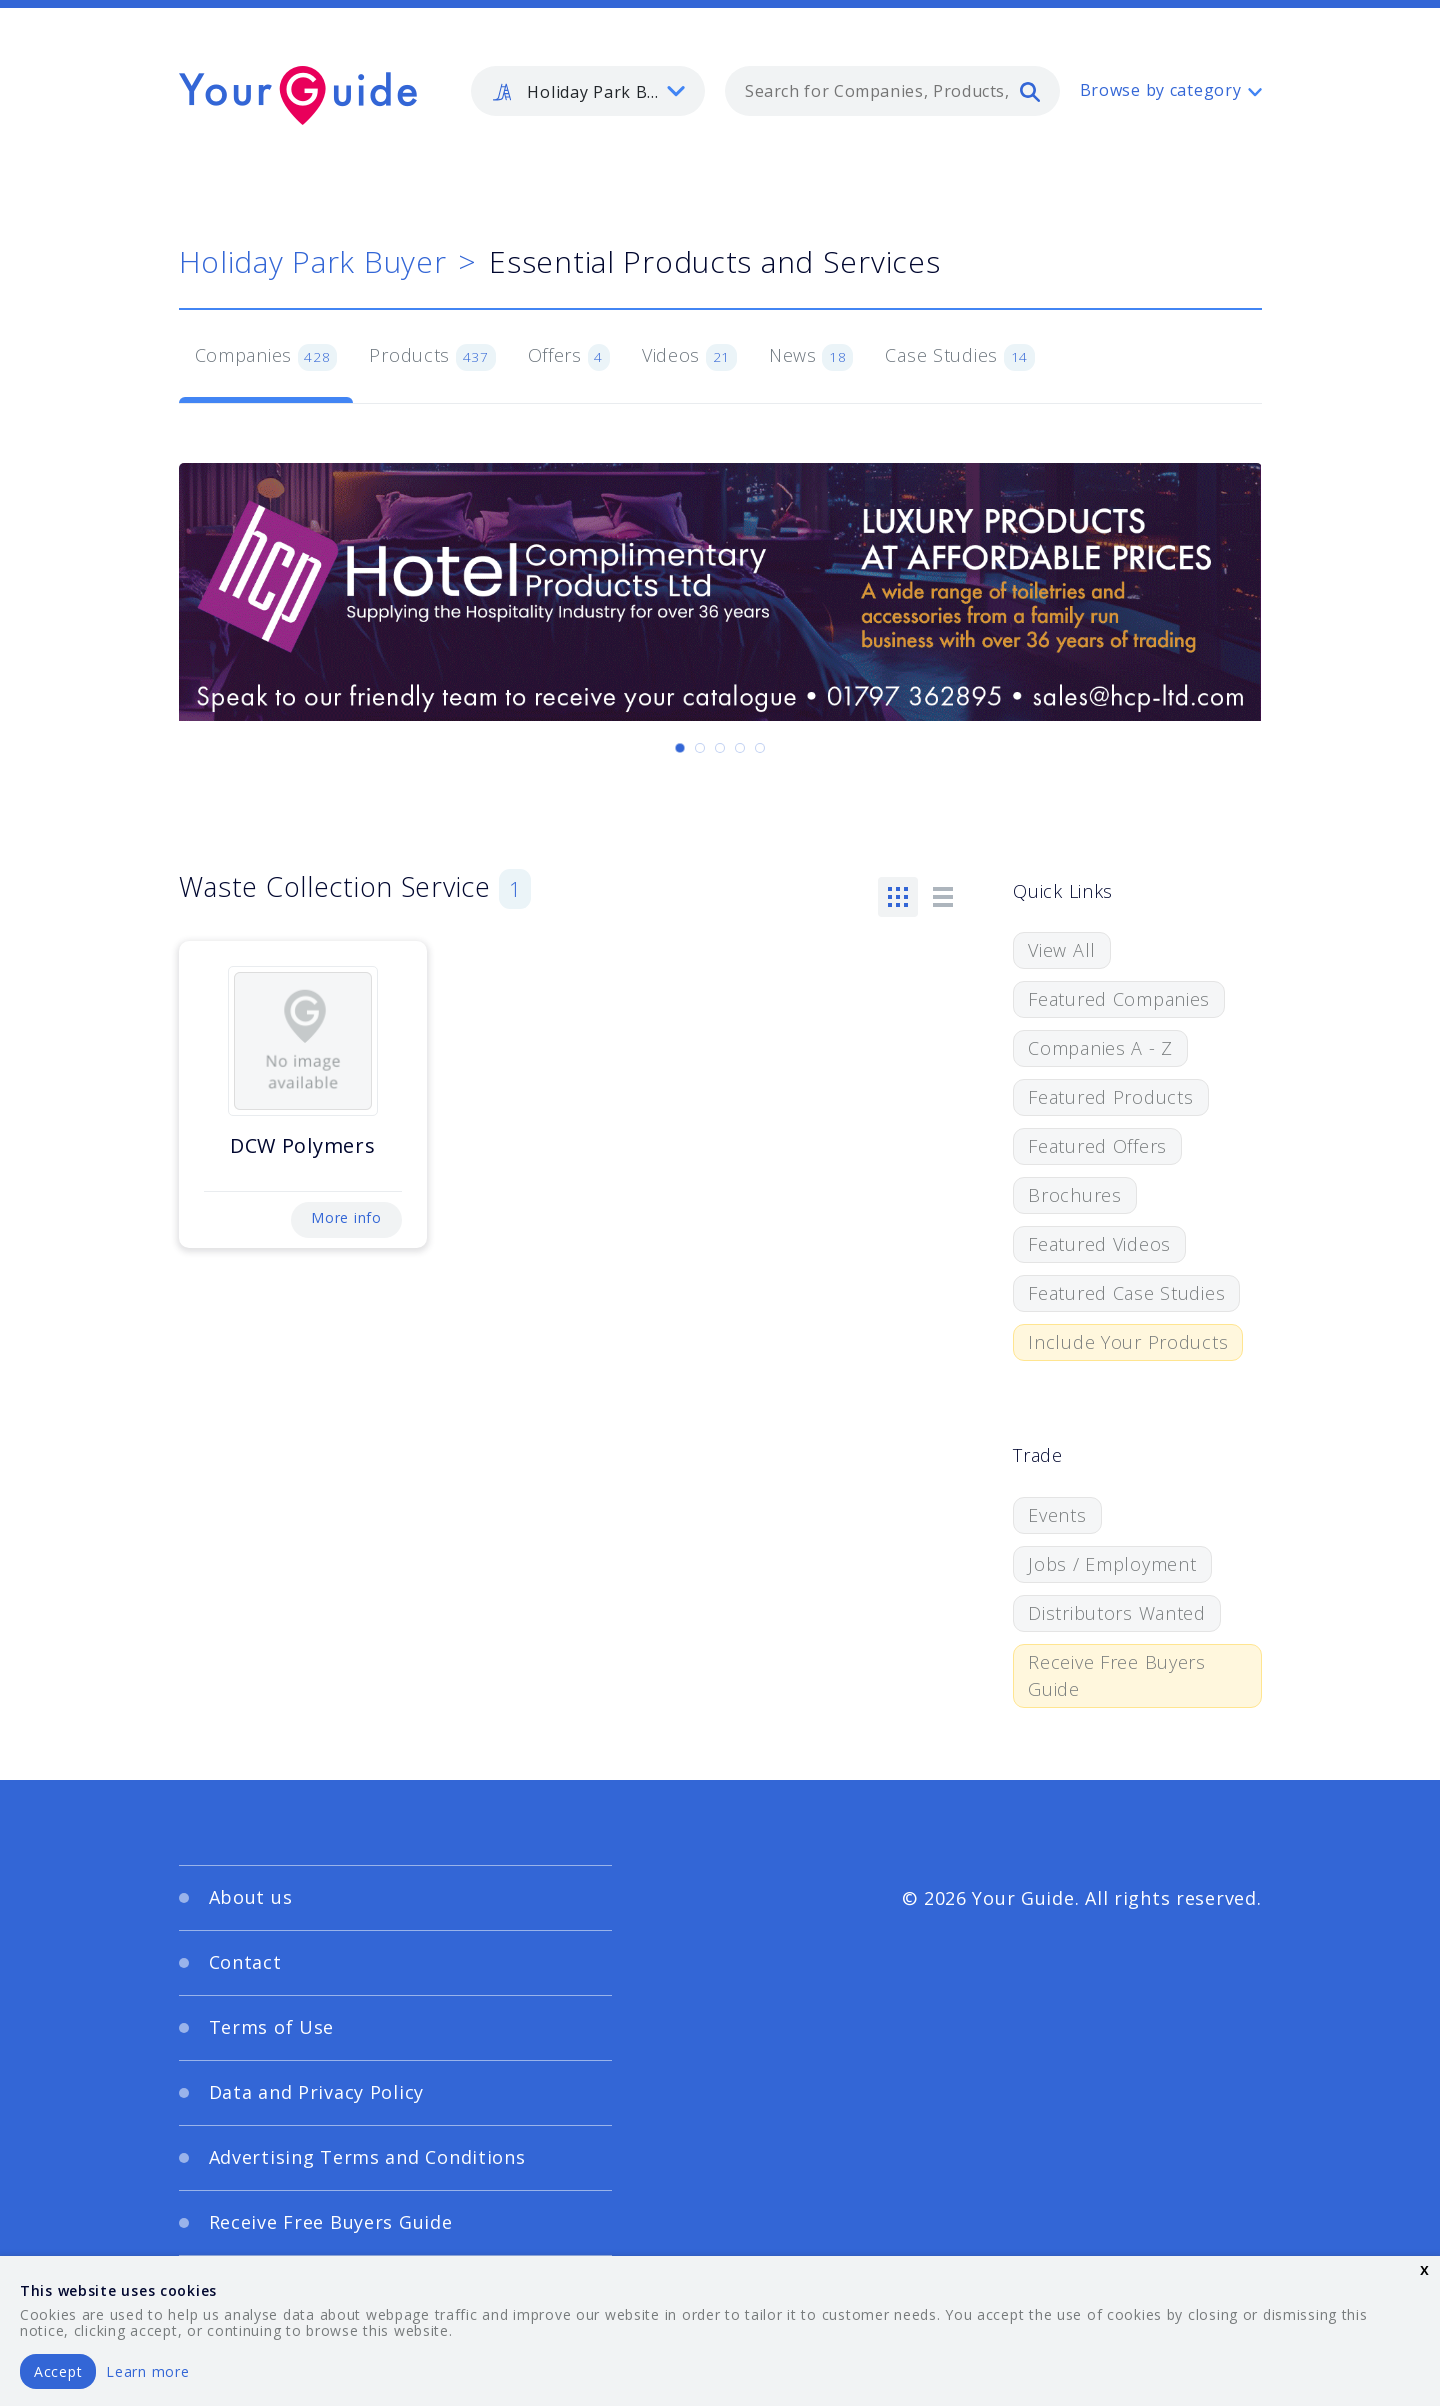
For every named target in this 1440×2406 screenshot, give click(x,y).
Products (432, 357)
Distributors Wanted (1117, 1613)
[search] (1030, 91)
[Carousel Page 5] (760, 748)
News (811, 357)
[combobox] (892, 91)
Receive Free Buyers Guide (1117, 1675)
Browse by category (1161, 90)
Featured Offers (1097, 1146)
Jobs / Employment (1112, 1564)
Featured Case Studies (1126, 1293)
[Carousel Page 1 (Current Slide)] (680, 748)
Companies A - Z (1100, 1048)
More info (346, 1217)
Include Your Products (1128, 1342)
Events (1057, 1515)
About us (251, 1897)
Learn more (147, 2371)
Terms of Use (272, 2027)
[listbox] (588, 91)
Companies (266, 357)
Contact (245, 1962)
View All (1062, 950)
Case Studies (959, 357)
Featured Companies (1119, 999)
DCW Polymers (303, 1145)
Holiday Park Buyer (313, 261)
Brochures (1074, 1195)
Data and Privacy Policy (317, 2092)
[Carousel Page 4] (740, 748)
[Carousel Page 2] (700, 748)
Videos (689, 357)
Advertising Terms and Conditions (367, 2157)
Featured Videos (1099, 1244)
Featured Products (1110, 1097)
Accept (58, 2371)
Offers (569, 357)
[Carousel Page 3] (720, 748)
